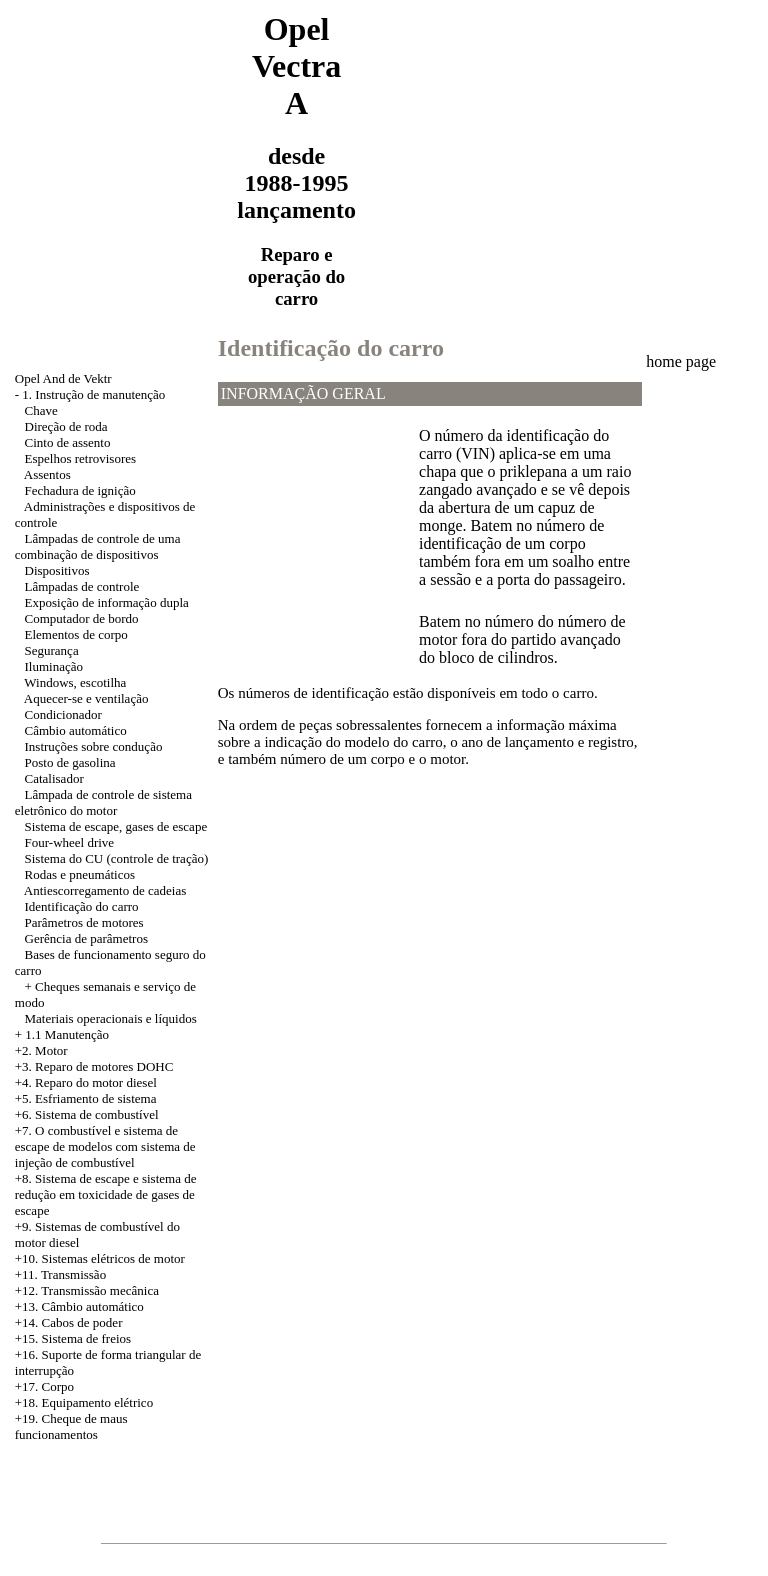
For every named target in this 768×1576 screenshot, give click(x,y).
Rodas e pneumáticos (80, 874)
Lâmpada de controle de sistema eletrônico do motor (103, 802)
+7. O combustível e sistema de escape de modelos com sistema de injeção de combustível (105, 1146)
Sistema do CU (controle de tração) (117, 858)
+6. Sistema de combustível (87, 1114)
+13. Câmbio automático (79, 1306)
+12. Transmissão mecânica (87, 1290)
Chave (41, 410)
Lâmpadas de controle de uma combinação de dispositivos (98, 546)
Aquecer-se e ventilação (86, 698)
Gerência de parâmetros (86, 938)
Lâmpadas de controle (82, 586)
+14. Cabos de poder (69, 1322)
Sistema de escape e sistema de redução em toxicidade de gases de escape (106, 1194)
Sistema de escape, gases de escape (116, 826)
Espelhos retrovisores (81, 458)
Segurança (52, 650)
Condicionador (63, 714)
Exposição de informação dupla (107, 602)
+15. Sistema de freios (73, 1338)
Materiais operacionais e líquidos (111, 1018)
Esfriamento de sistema (95, 1098)
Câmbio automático (76, 730)
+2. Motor (41, 1050)
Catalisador (54, 778)
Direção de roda (66, 426)
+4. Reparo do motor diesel (86, 1082)
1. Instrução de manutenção (93, 394)
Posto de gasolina (70, 762)
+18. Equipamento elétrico (84, 1402)
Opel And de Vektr (63, 378)
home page (681, 361)
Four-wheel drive (70, 842)
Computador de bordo (82, 618)
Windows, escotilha (75, 682)
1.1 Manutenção (67, 1034)
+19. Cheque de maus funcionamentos (71, 1426)
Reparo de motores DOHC (104, 1066)
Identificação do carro (82, 906)
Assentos (47, 474)
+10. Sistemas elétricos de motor (100, 1258)
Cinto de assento (68, 442)
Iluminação (54, 666)
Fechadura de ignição (80, 490)
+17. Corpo (44, 1386)
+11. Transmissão (60, 1274)
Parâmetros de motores (84, 922)
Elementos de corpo (76, 634)
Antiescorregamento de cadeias (105, 890)
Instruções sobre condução (94, 746)
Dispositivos (57, 570)
